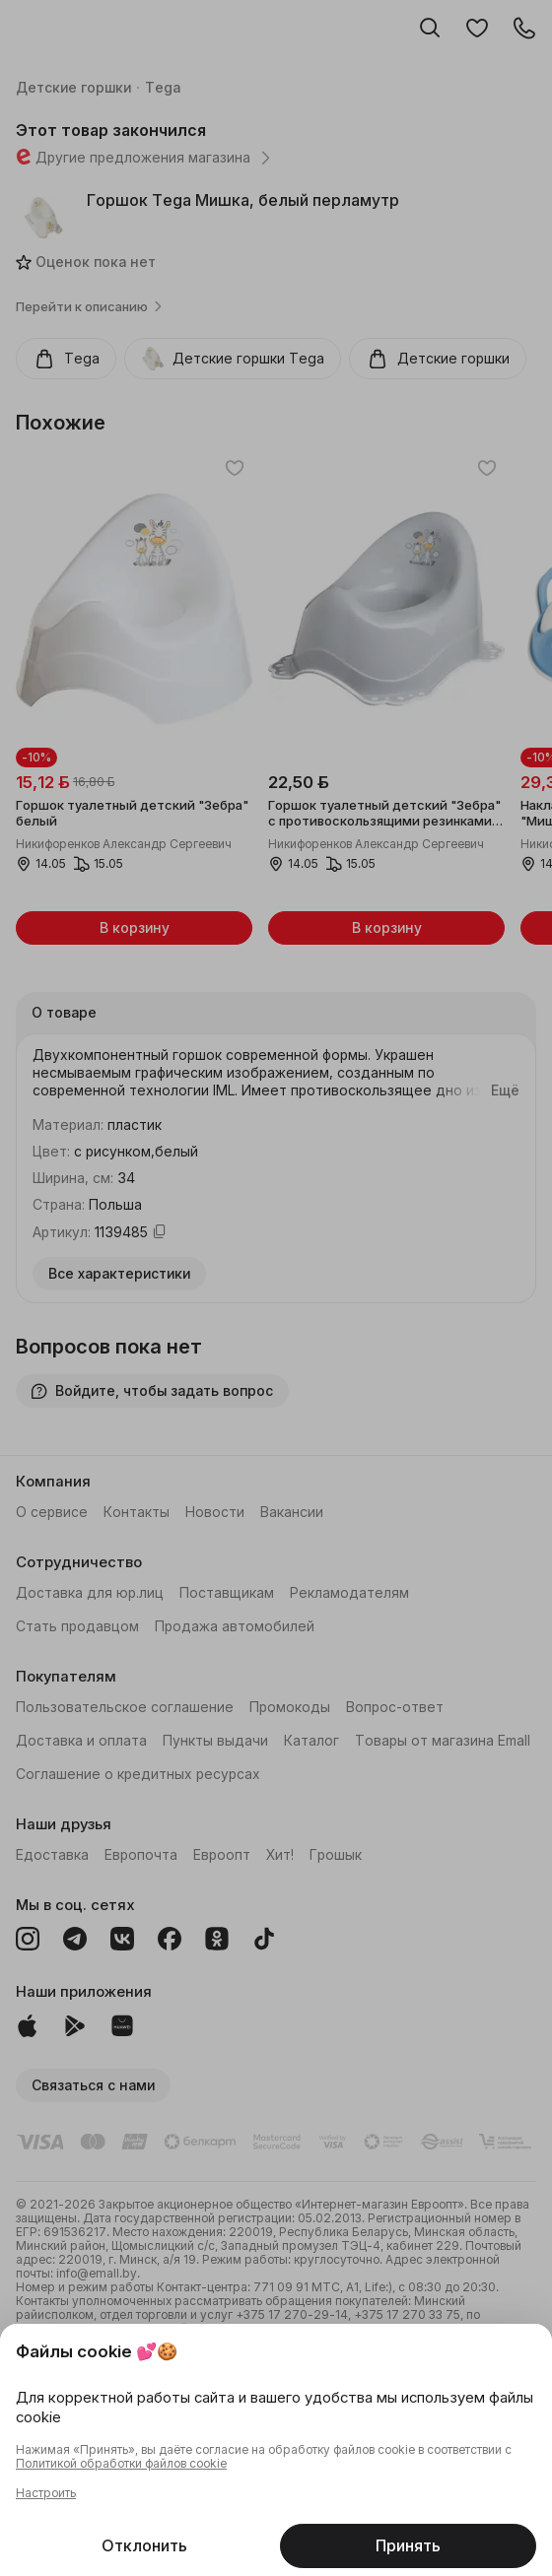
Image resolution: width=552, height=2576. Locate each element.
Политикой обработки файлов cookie (121, 2464)
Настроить (46, 2493)
